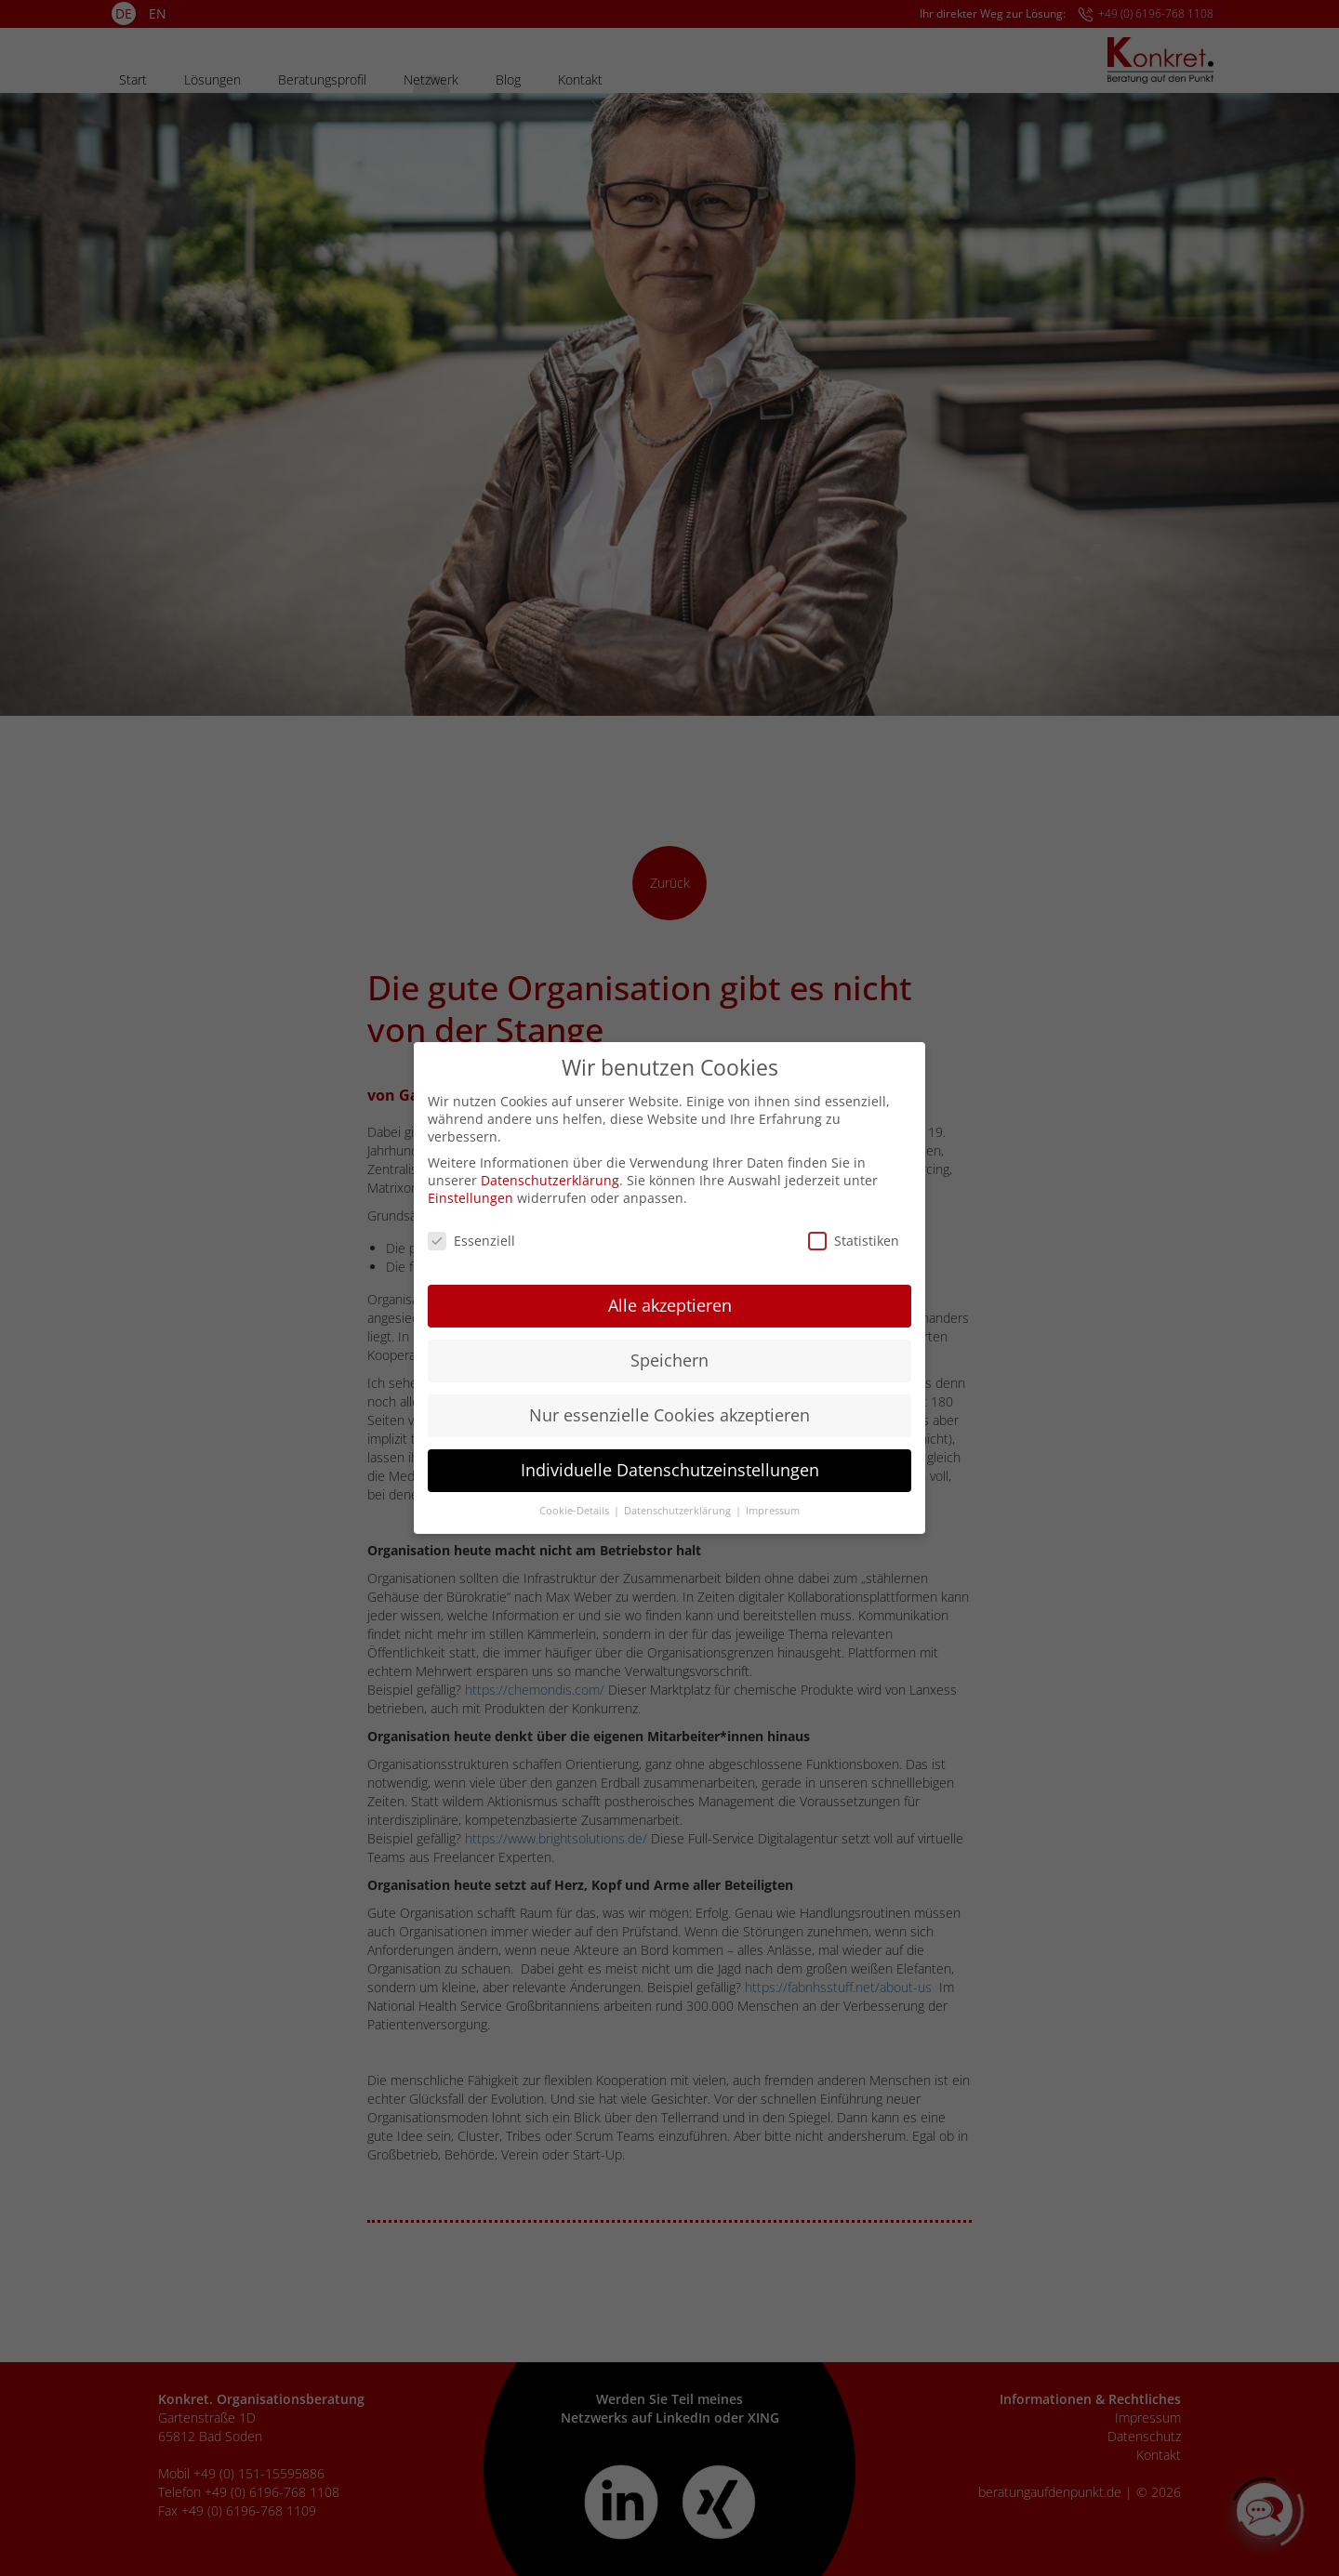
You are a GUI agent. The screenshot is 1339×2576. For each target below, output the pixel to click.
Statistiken (853, 1234)
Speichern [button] (669, 1353)
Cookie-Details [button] (575, 1504)
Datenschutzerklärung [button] (679, 1504)
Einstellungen (470, 1191)
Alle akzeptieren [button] (670, 1299)
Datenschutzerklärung (550, 1173)
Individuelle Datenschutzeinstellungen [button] (670, 1463)
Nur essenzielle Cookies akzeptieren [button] (669, 1408)
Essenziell (471, 1234)
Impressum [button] (773, 1504)
